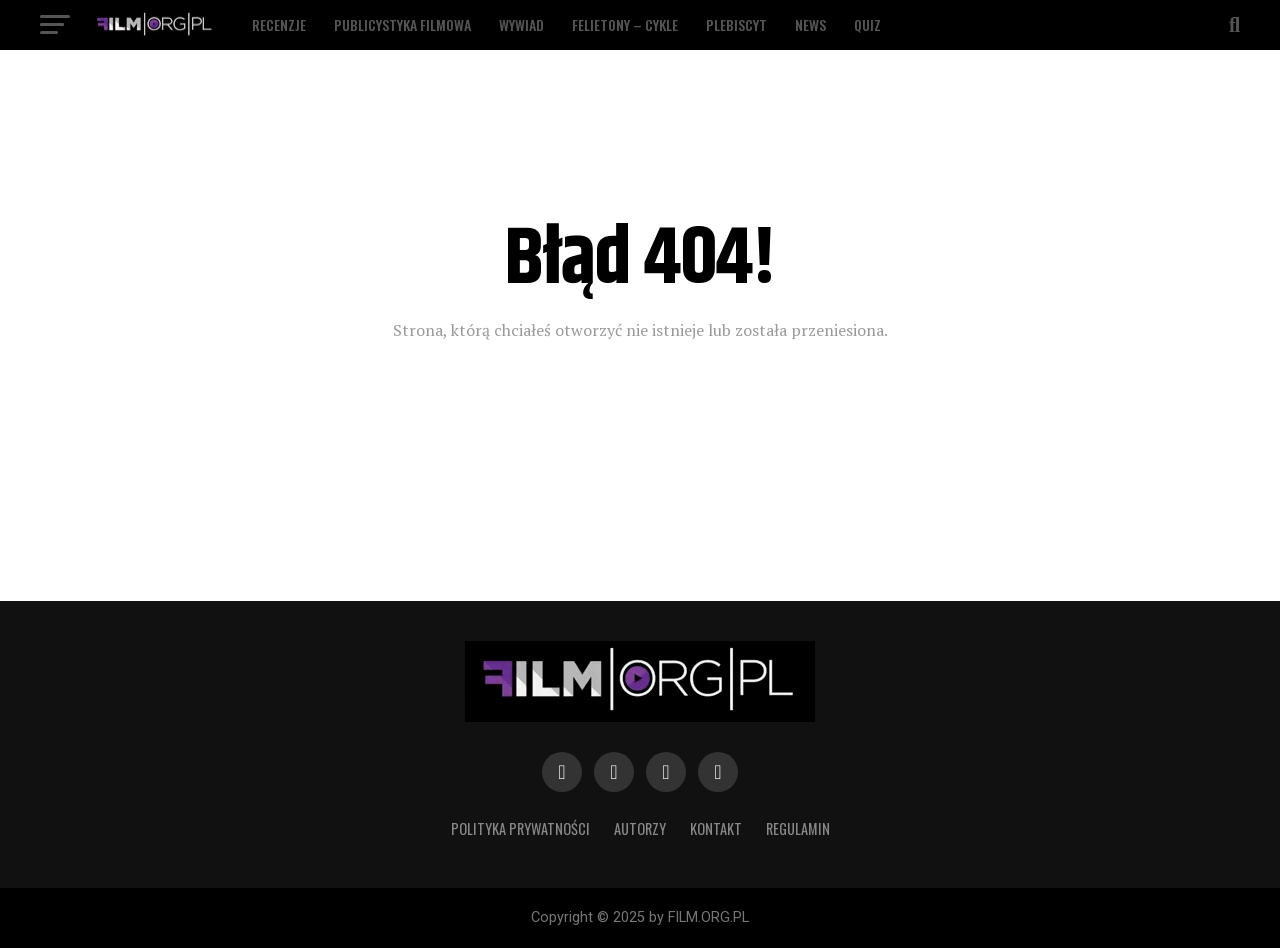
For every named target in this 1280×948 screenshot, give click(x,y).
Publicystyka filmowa (402, 24)
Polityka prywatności (520, 828)
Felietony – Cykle (625, 24)
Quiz (867, 24)
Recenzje (279, 24)
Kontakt (716, 828)
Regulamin (798, 828)
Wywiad (521, 24)
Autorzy (640, 828)
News (810, 24)
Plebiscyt (736, 24)
